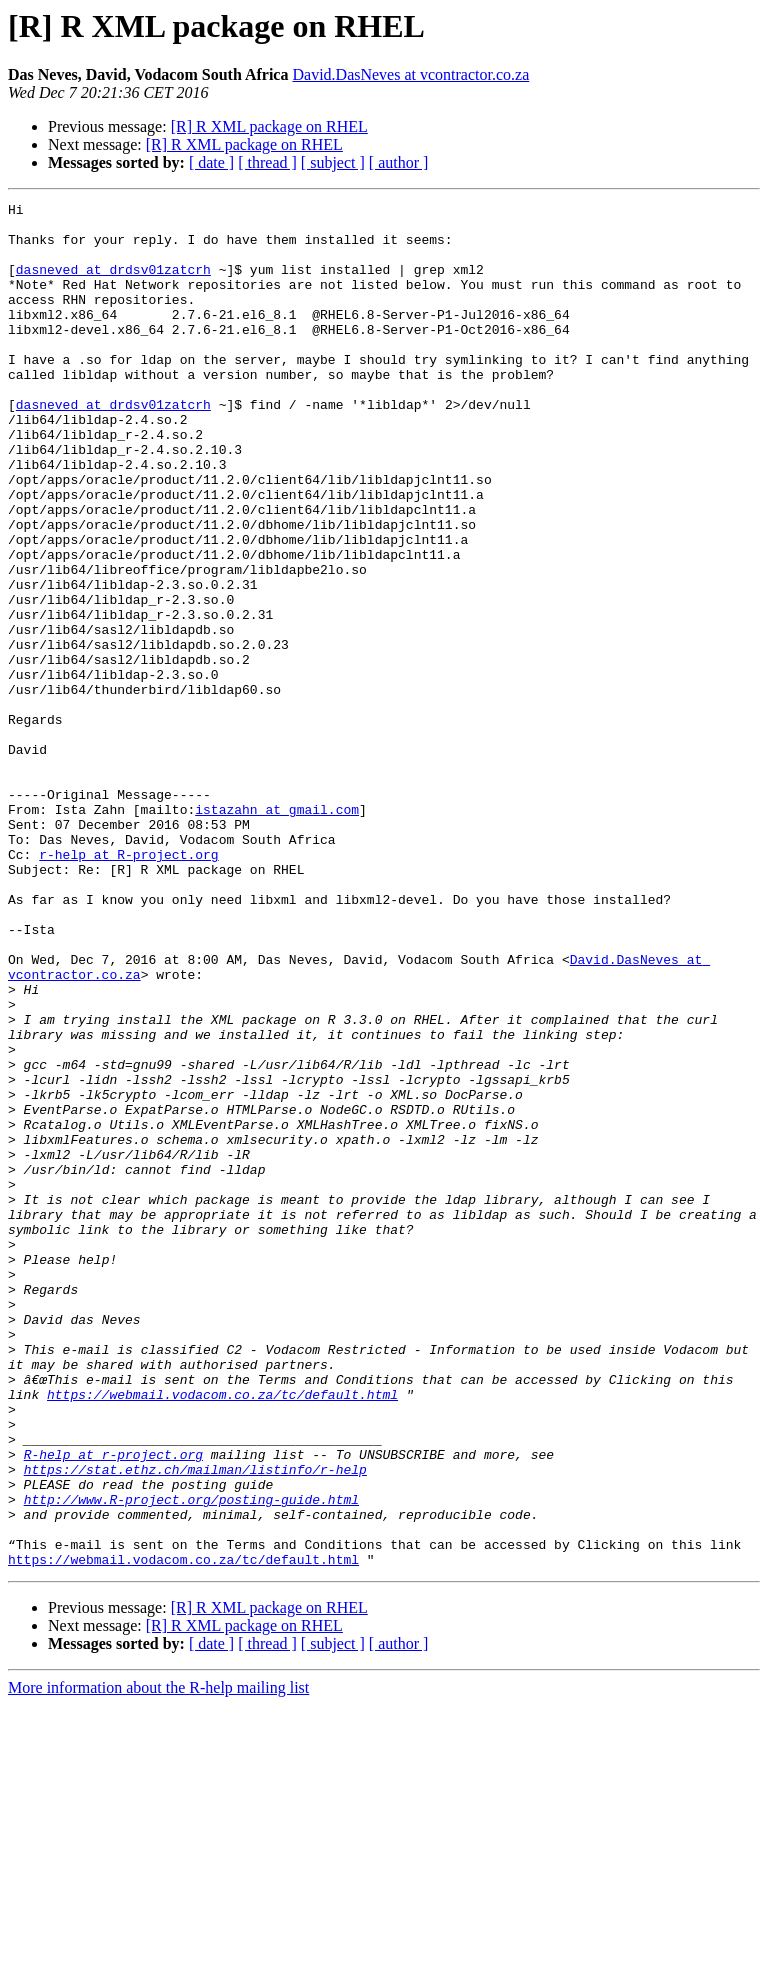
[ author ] (399, 162)
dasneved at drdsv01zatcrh (113, 284)
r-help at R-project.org (128, 986)
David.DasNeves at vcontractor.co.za (410, 74)
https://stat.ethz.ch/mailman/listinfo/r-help (195, 1724)
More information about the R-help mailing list (158, 1960)
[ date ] (211, 162)
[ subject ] (333, 162)
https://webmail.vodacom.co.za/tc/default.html (222, 1634)
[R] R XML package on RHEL (269, 126)
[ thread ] (267, 162)
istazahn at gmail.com (277, 932)
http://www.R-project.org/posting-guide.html (191, 1760)
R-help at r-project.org (113, 1706)
